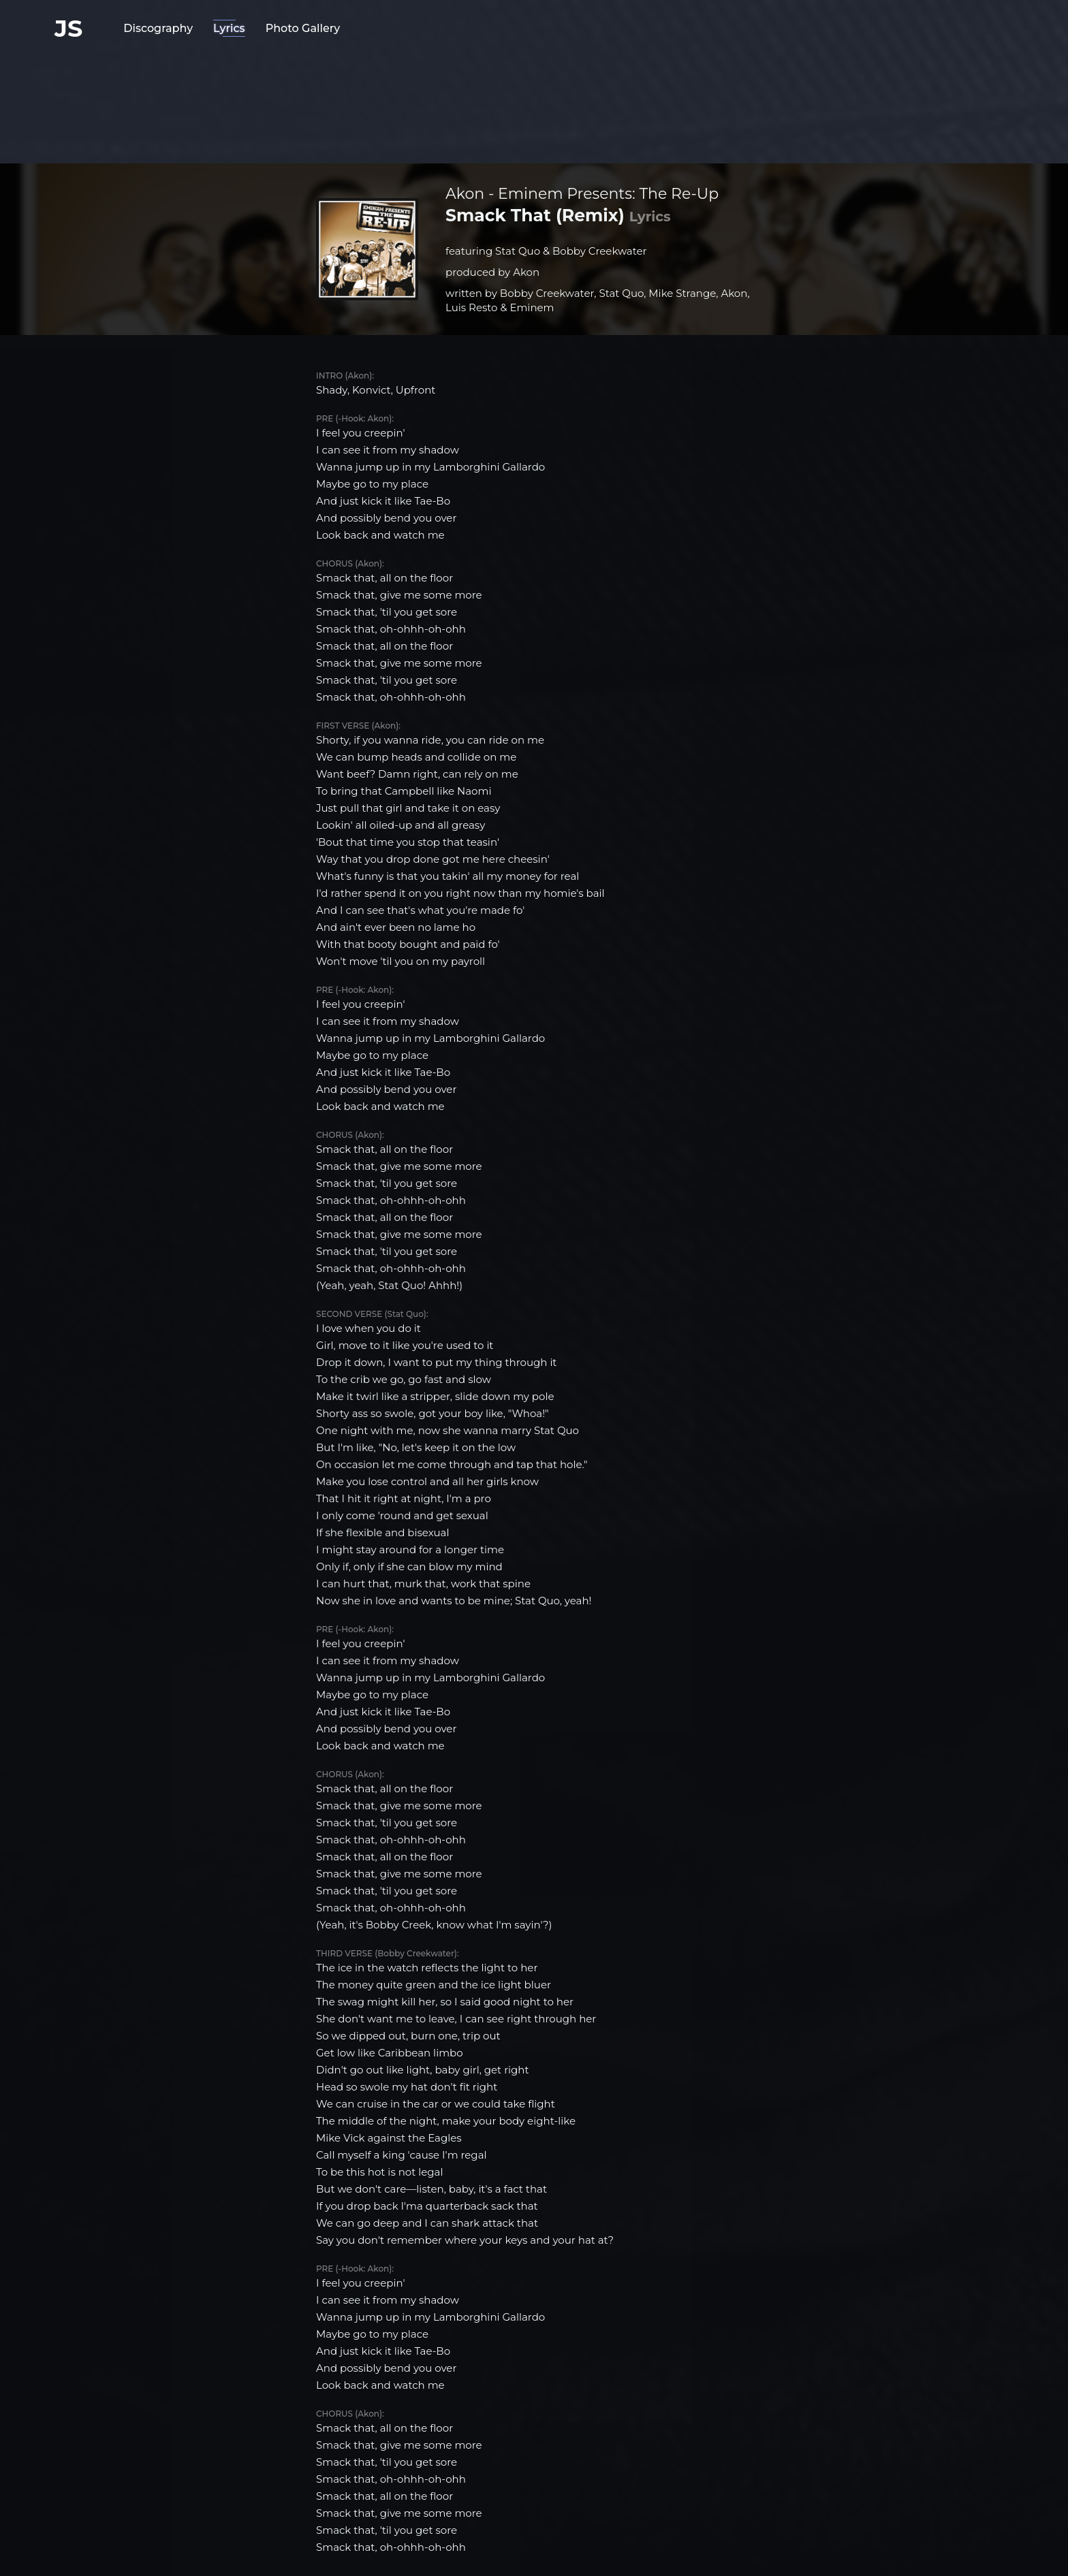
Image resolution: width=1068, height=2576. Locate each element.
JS (68, 28)
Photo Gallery (303, 28)
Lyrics (229, 28)
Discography (158, 28)
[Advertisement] (534, 98)
